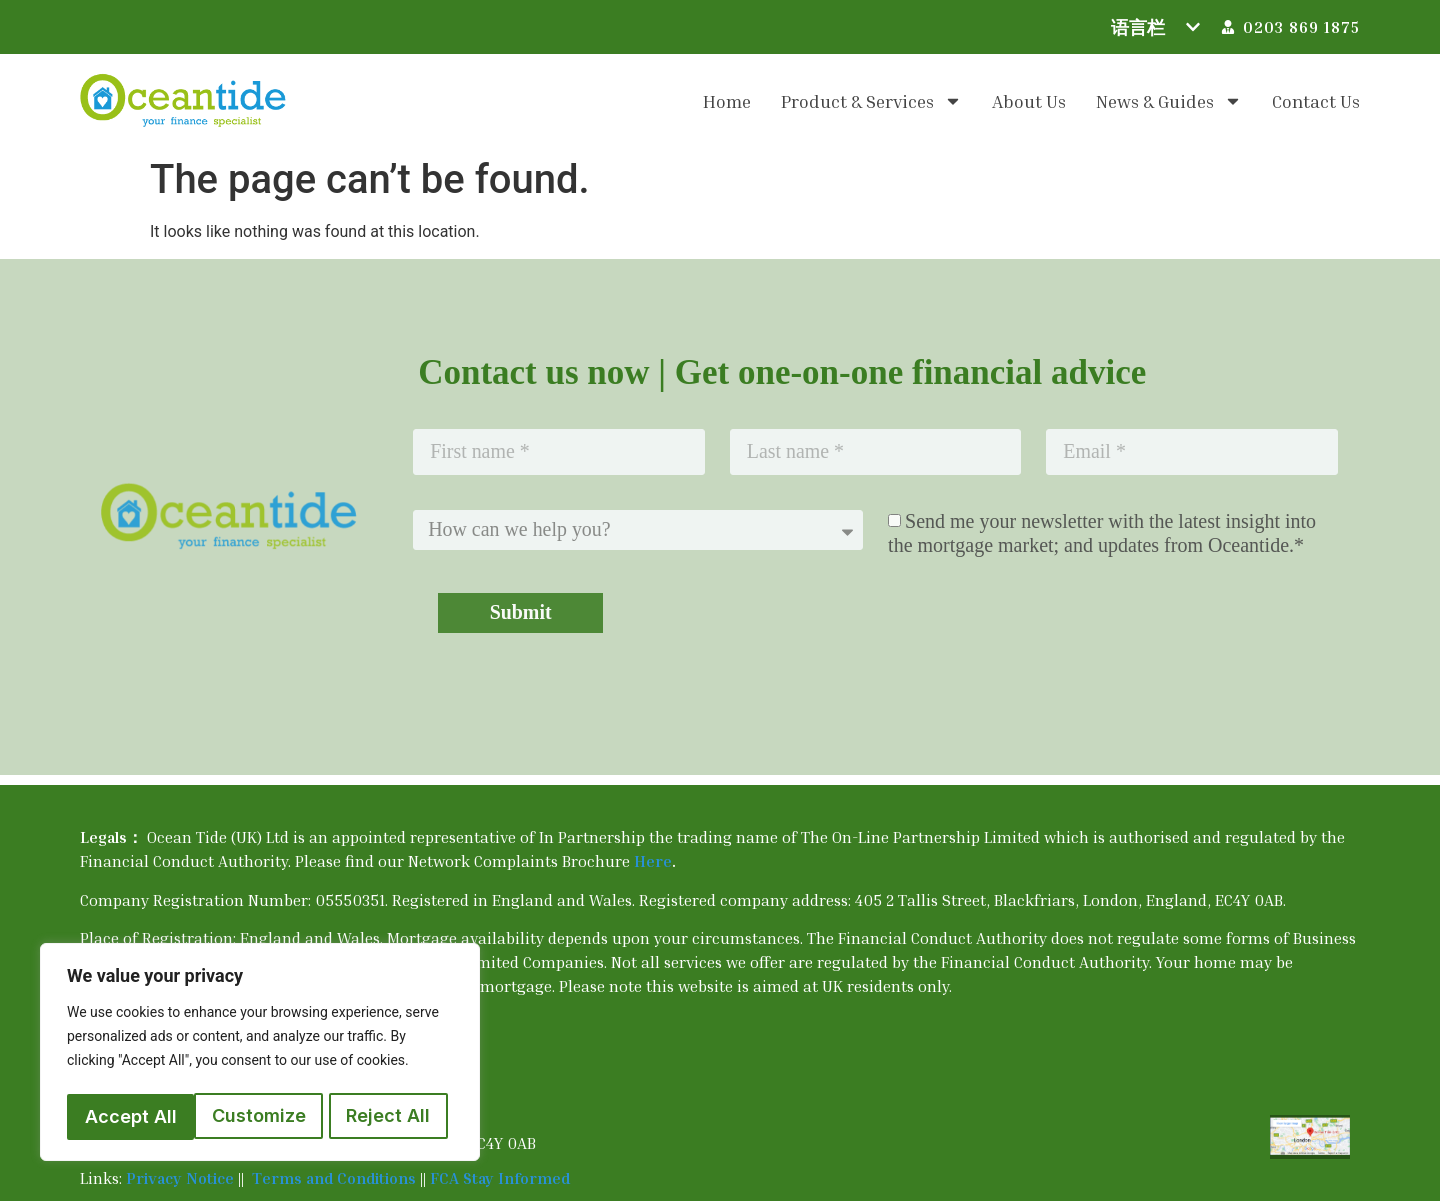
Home (727, 101)
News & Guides (1169, 101)
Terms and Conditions (336, 1178)
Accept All (390, 1116)
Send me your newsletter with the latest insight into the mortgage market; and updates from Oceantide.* (1102, 534)
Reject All (261, 1116)
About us (1029, 101)
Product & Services (871, 101)
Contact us (1316, 101)
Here (653, 861)
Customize (131, 1116)
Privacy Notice (180, 1178)
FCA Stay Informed (500, 1178)
